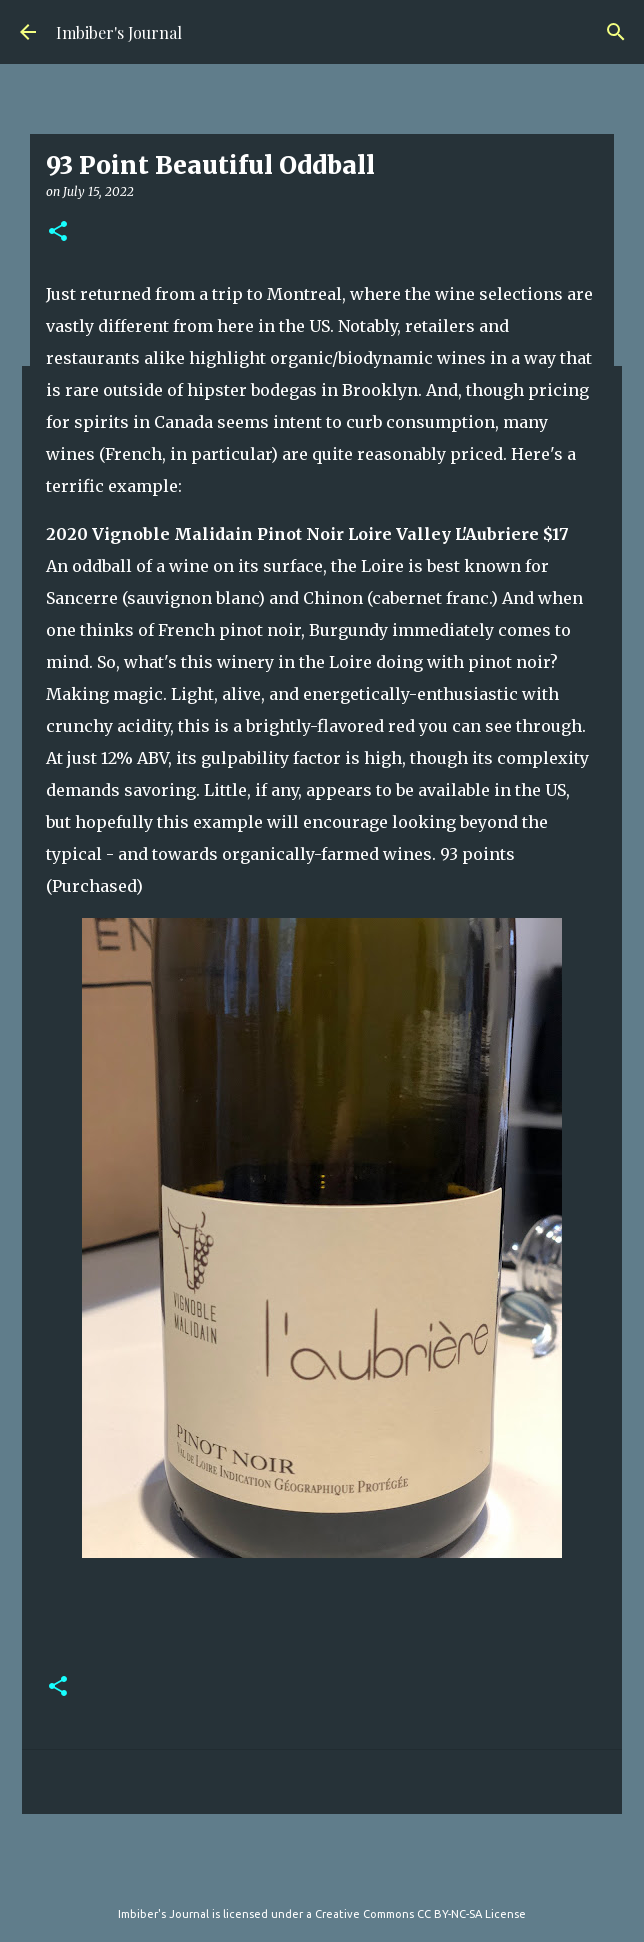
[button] (58, 232)
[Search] (616, 32)
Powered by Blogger (322, 1873)
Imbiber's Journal (119, 32)
